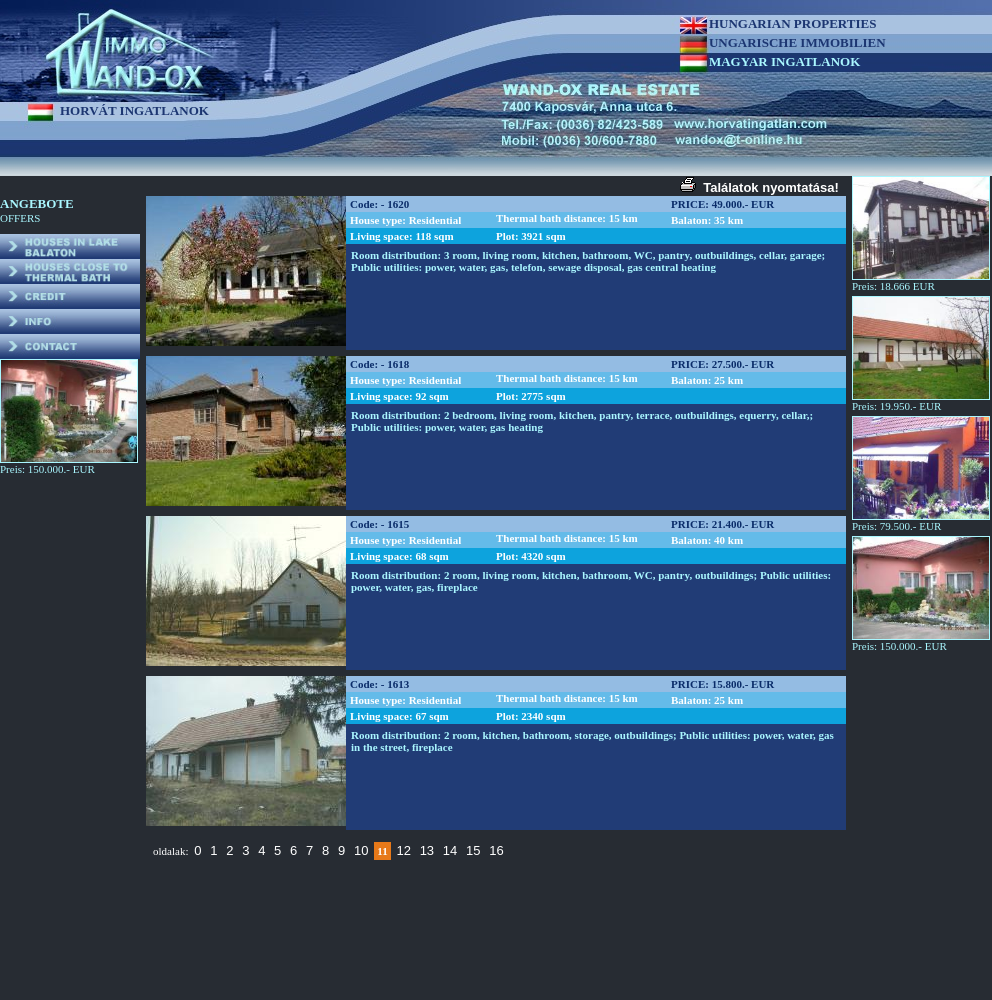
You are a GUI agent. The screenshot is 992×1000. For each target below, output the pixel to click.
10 (361, 850)
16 (496, 850)
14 (450, 850)
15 (473, 850)
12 (403, 850)
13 (427, 850)
